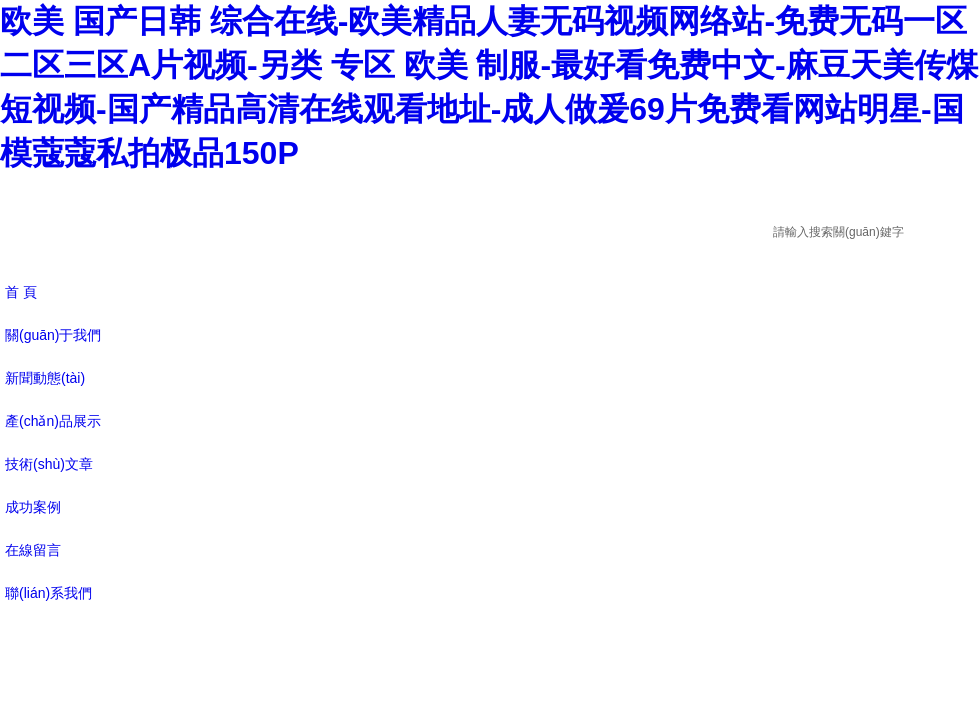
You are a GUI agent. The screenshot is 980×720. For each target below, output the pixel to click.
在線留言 (33, 550)
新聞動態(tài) (45, 378)
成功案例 (33, 507)
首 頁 (21, 292)
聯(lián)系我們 (48, 593)
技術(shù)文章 (49, 464)
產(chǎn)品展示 (53, 421)
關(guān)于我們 (53, 335)
